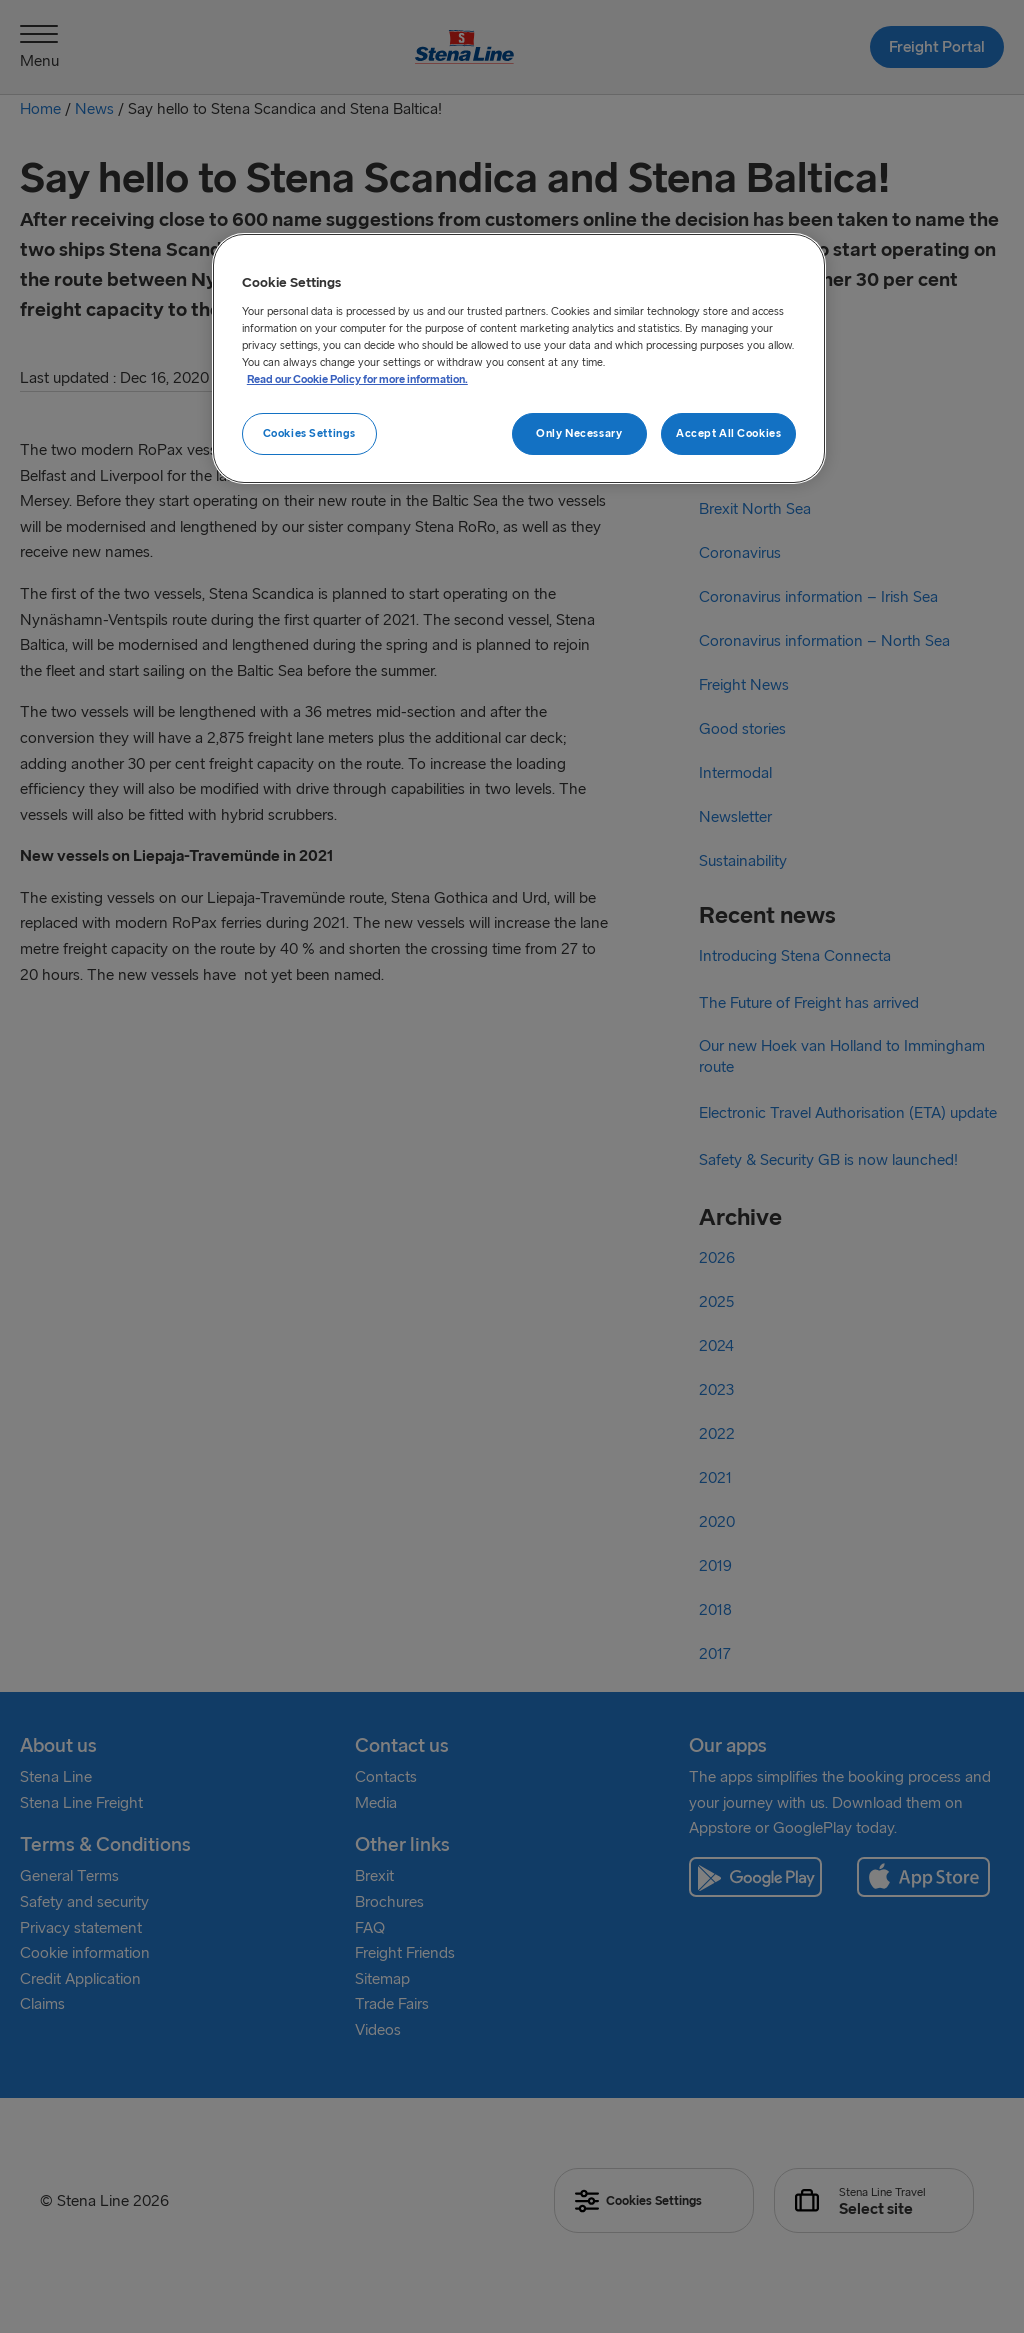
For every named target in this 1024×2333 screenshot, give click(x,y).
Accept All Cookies (728, 433)
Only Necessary (579, 433)
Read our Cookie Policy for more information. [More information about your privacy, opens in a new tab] (357, 379)
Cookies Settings (309, 433)
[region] (519, 358)
